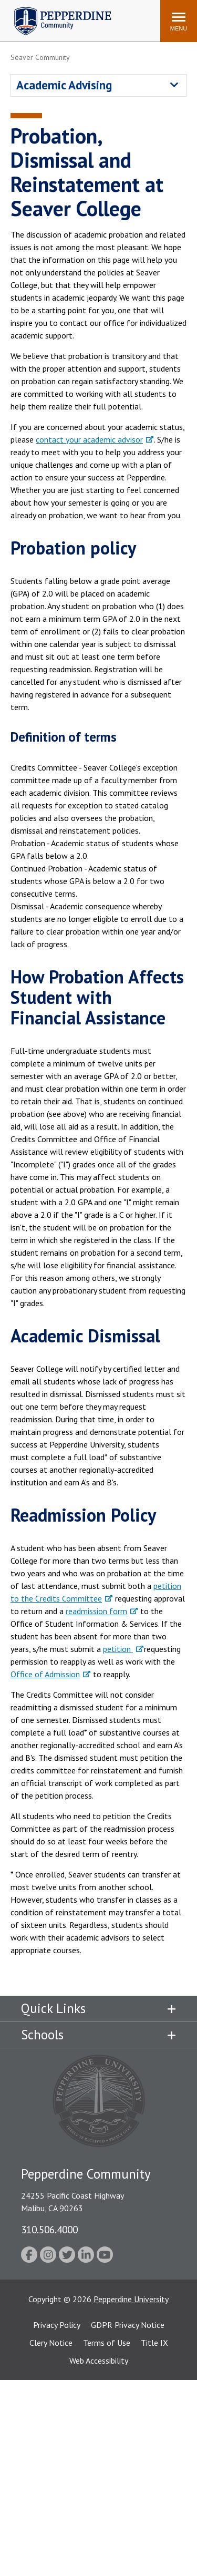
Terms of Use (106, 2342)
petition (118, 1649)
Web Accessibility (98, 2360)
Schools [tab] (42, 2034)
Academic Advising (64, 85)
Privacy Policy (56, 2325)
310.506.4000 (49, 2229)
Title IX (154, 2342)
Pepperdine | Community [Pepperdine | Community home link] (55, 10)
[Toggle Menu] (178, 21)
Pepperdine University (131, 2299)
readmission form (96, 1611)
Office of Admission (45, 1674)
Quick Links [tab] (53, 2008)
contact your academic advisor (89, 439)
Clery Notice (50, 2342)
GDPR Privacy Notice (127, 2325)
